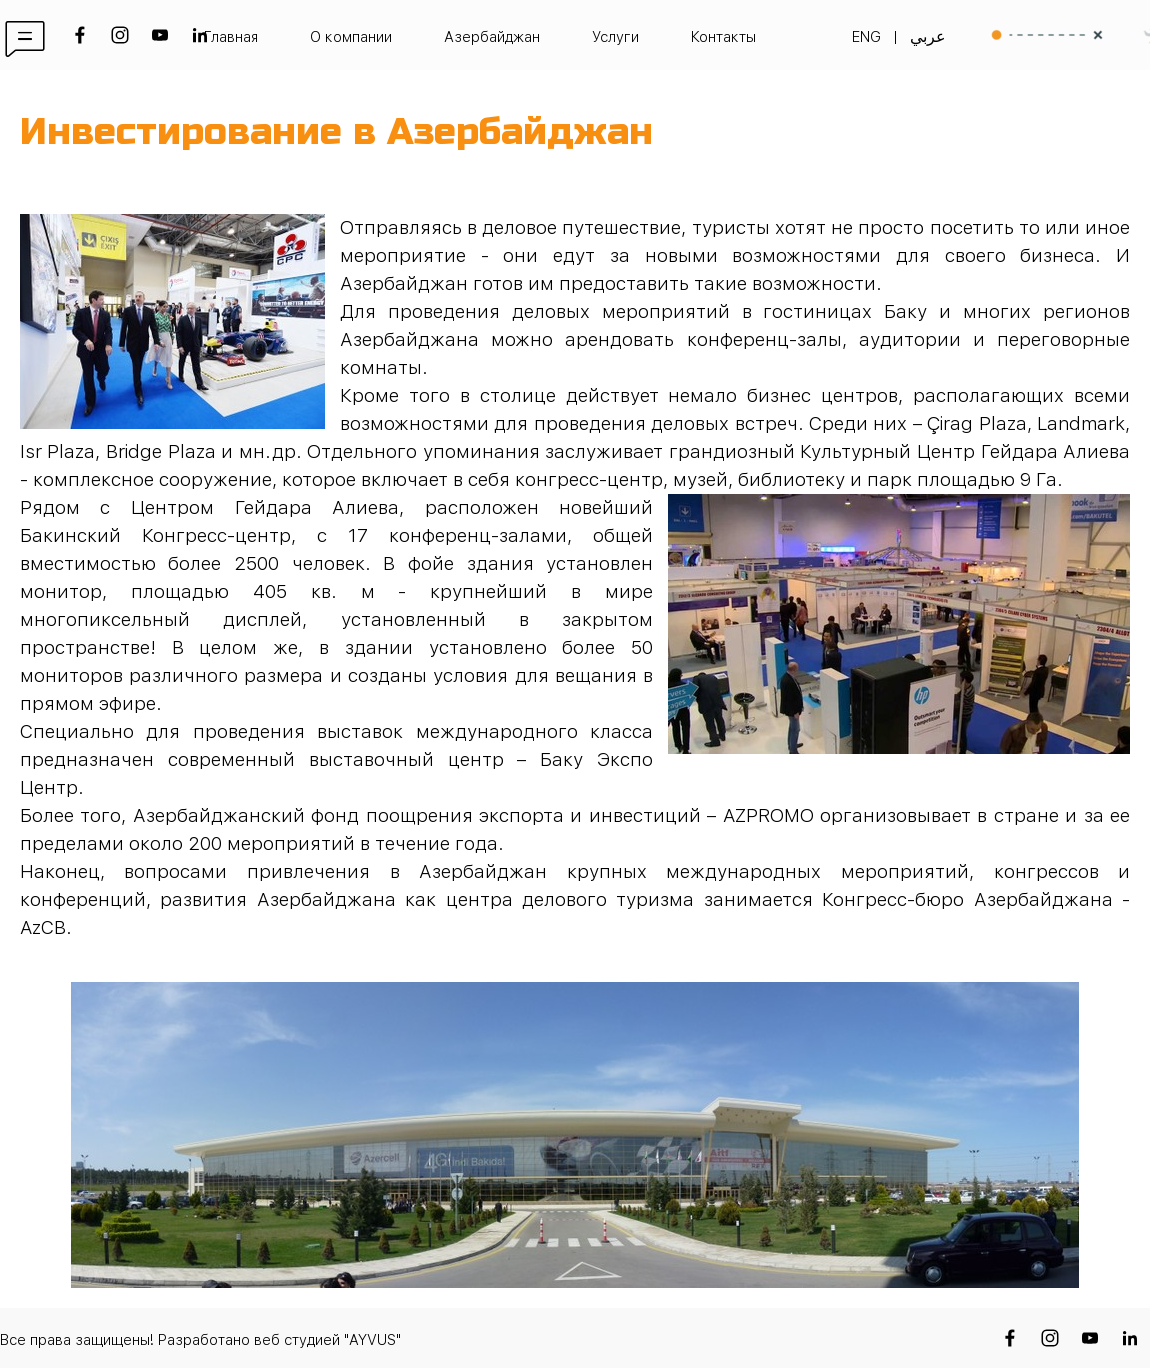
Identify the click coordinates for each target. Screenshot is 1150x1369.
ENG (866, 37)
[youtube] (160, 35)
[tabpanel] (575, 37)
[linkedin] (200, 35)
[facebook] (80, 35)
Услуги (615, 37)
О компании (351, 37)
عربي (928, 36)
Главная (231, 37)
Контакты (723, 37)
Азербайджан (492, 37)
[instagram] (120, 35)
